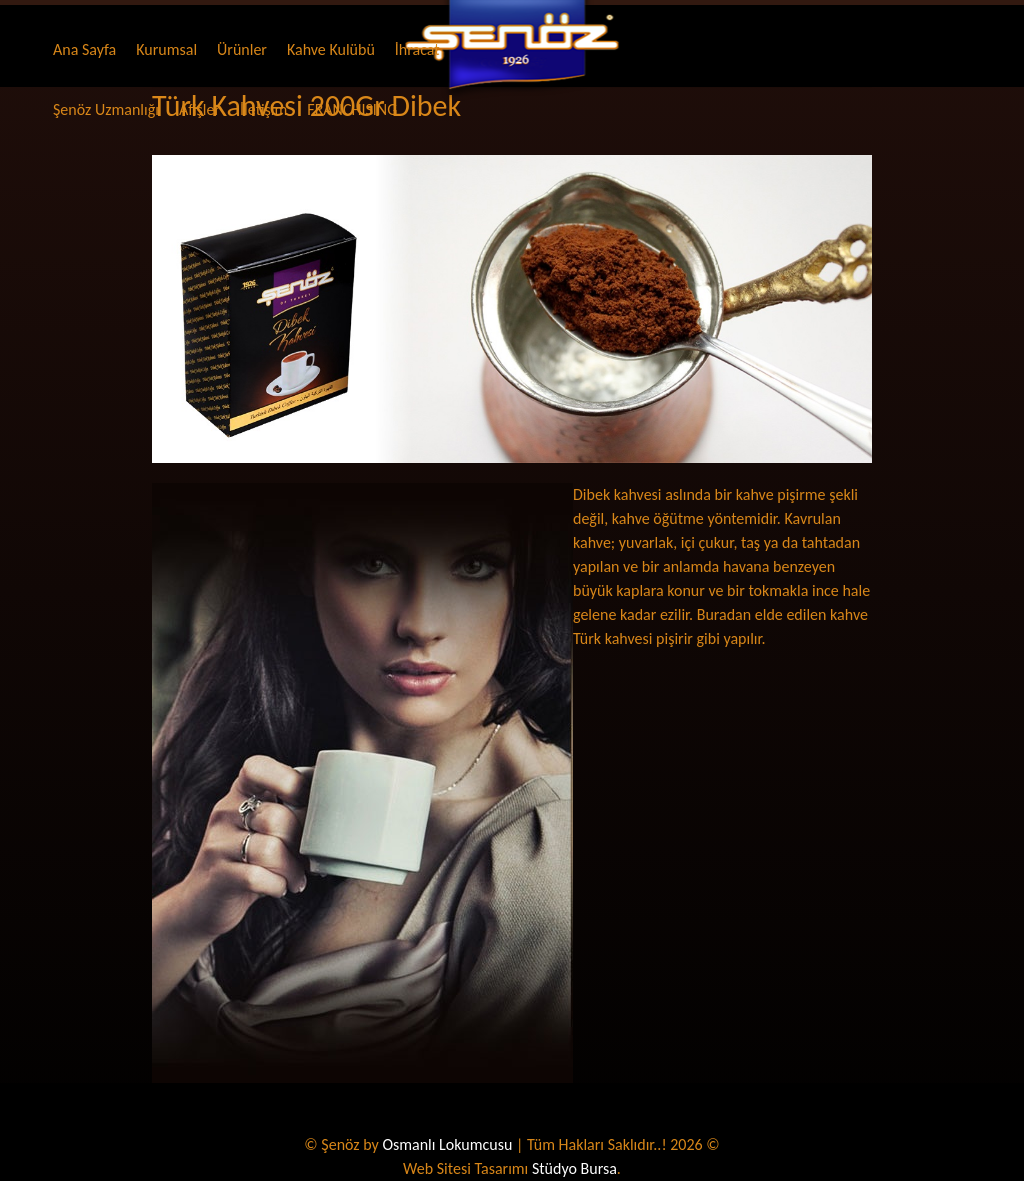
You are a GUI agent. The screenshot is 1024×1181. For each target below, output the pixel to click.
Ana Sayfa (84, 49)
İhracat (417, 49)
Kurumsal (166, 49)
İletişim (263, 109)
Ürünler (242, 49)
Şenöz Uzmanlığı (106, 109)
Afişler (199, 109)
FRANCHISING (352, 109)
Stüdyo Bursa (574, 1168)
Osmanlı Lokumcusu (447, 1144)
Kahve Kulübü (331, 49)
